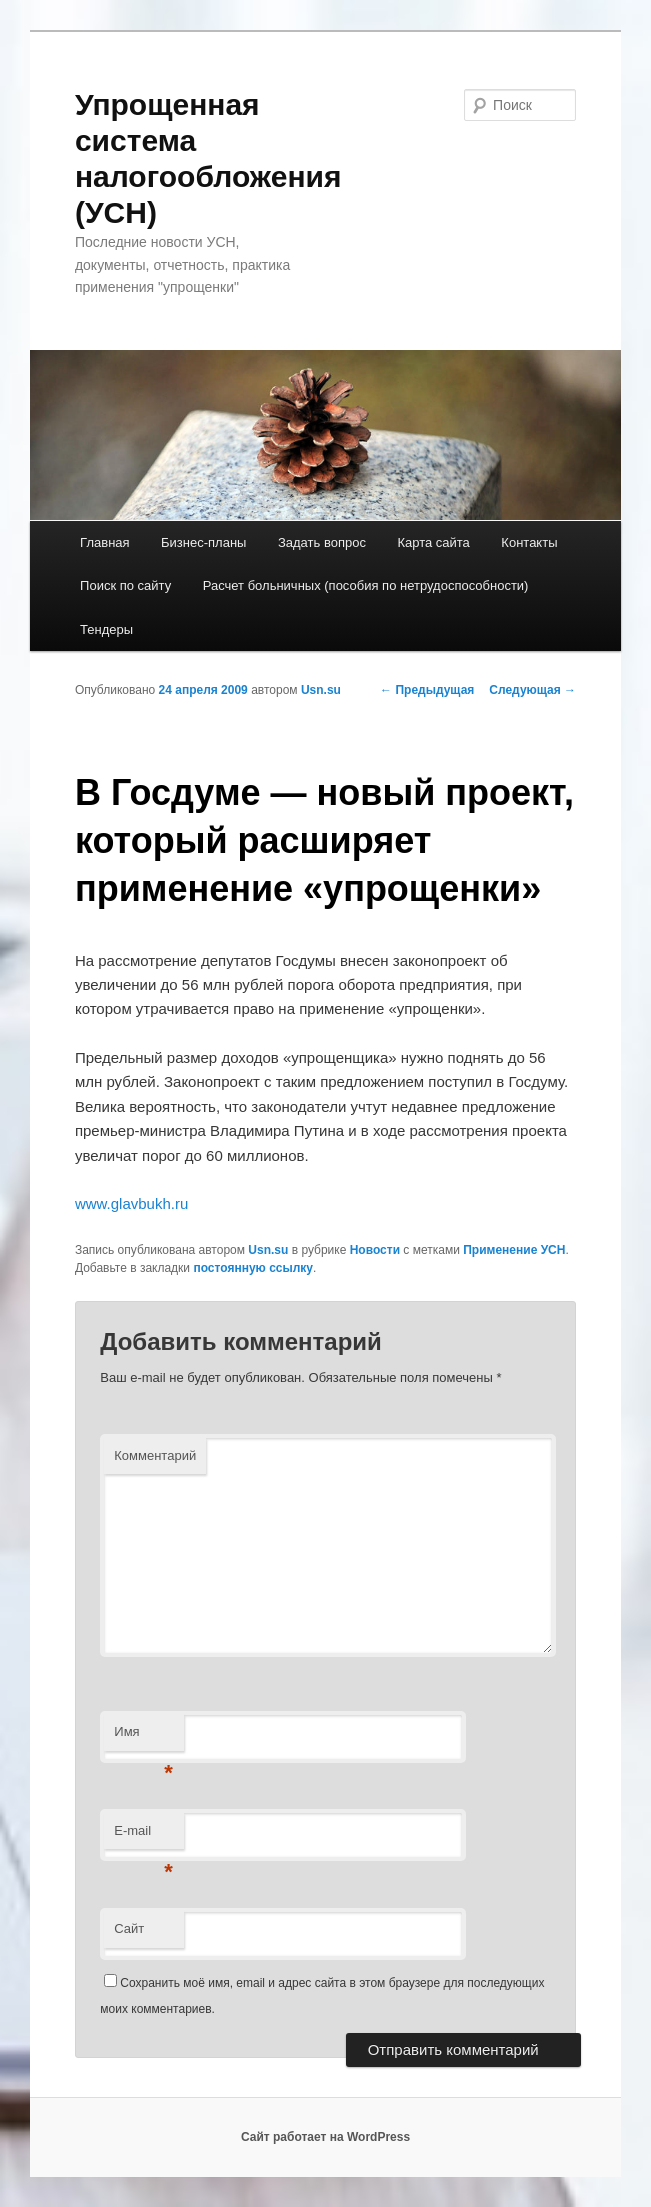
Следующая (532, 690)
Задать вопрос (322, 542)
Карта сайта (433, 542)
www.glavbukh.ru (131, 1203)
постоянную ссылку (253, 1268)
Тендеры (106, 629)
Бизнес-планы (203, 542)
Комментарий (155, 1455)
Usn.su (321, 690)
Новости (375, 1250)
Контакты (529, 542)
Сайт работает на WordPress (325, 2137)
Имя (143, 1737)
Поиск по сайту (125, 585)
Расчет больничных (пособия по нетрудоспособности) (366, 585)
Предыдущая (427, 690)
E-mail (143, 1836)
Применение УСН (514, 1250)
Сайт (129, 1928)
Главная (104, 542)
